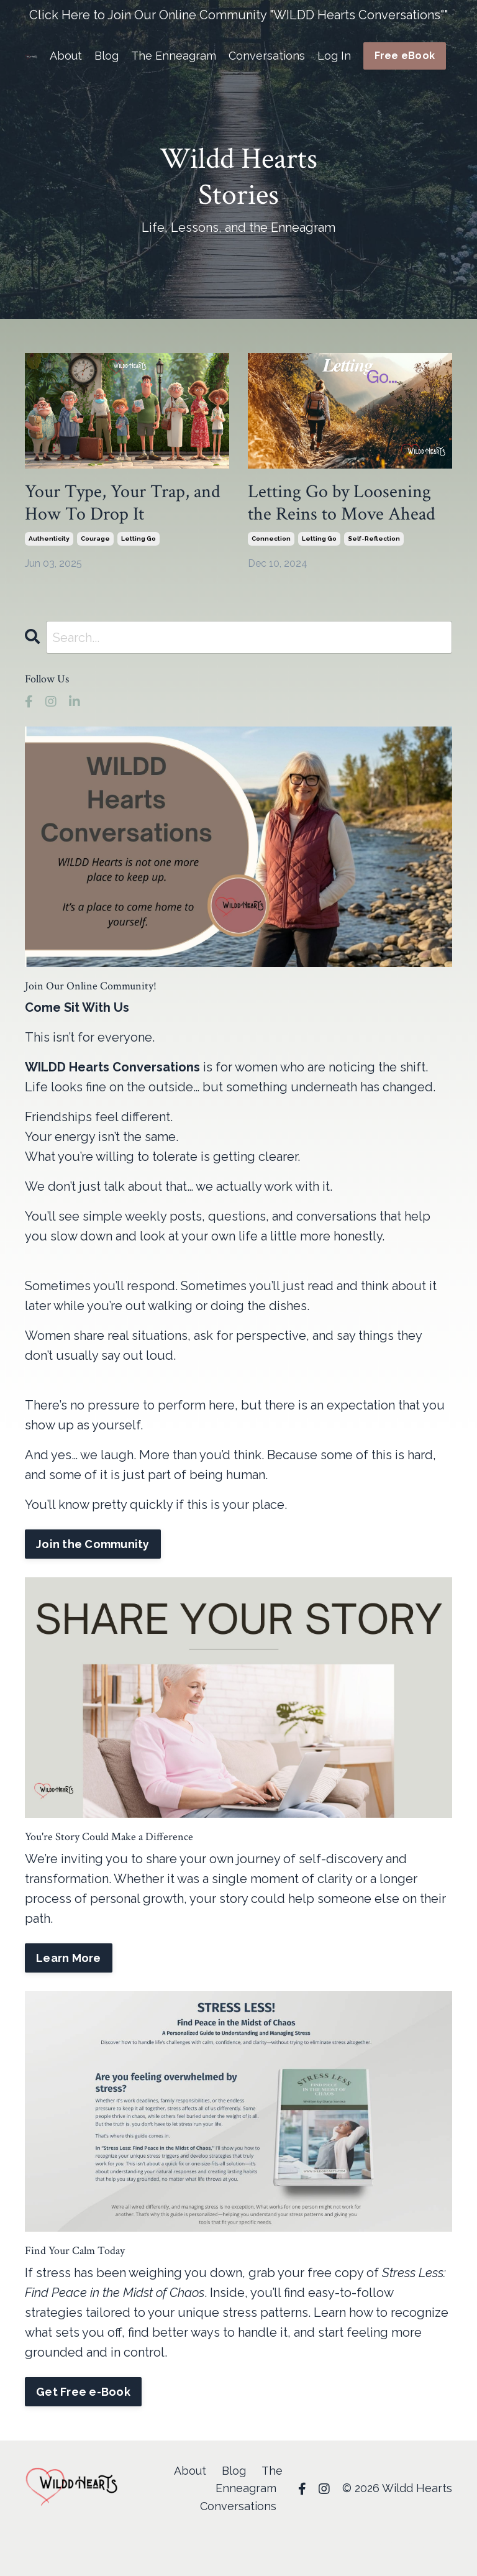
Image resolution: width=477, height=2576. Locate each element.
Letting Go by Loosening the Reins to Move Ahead (341, 503)
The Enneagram (173, 55)
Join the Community (93, 1544)
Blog (106, 55)
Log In (334, 55)
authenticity (49, 538)
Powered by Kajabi (414, 2544)
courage (95, 538)
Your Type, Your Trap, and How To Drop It (122, 503)
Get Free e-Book (83, 2391)
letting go (138, 538)
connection (271, 538)
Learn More (68, 1957)
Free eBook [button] (405, 56)
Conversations (267, 55)
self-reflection (374, 538)
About (66, 55)
